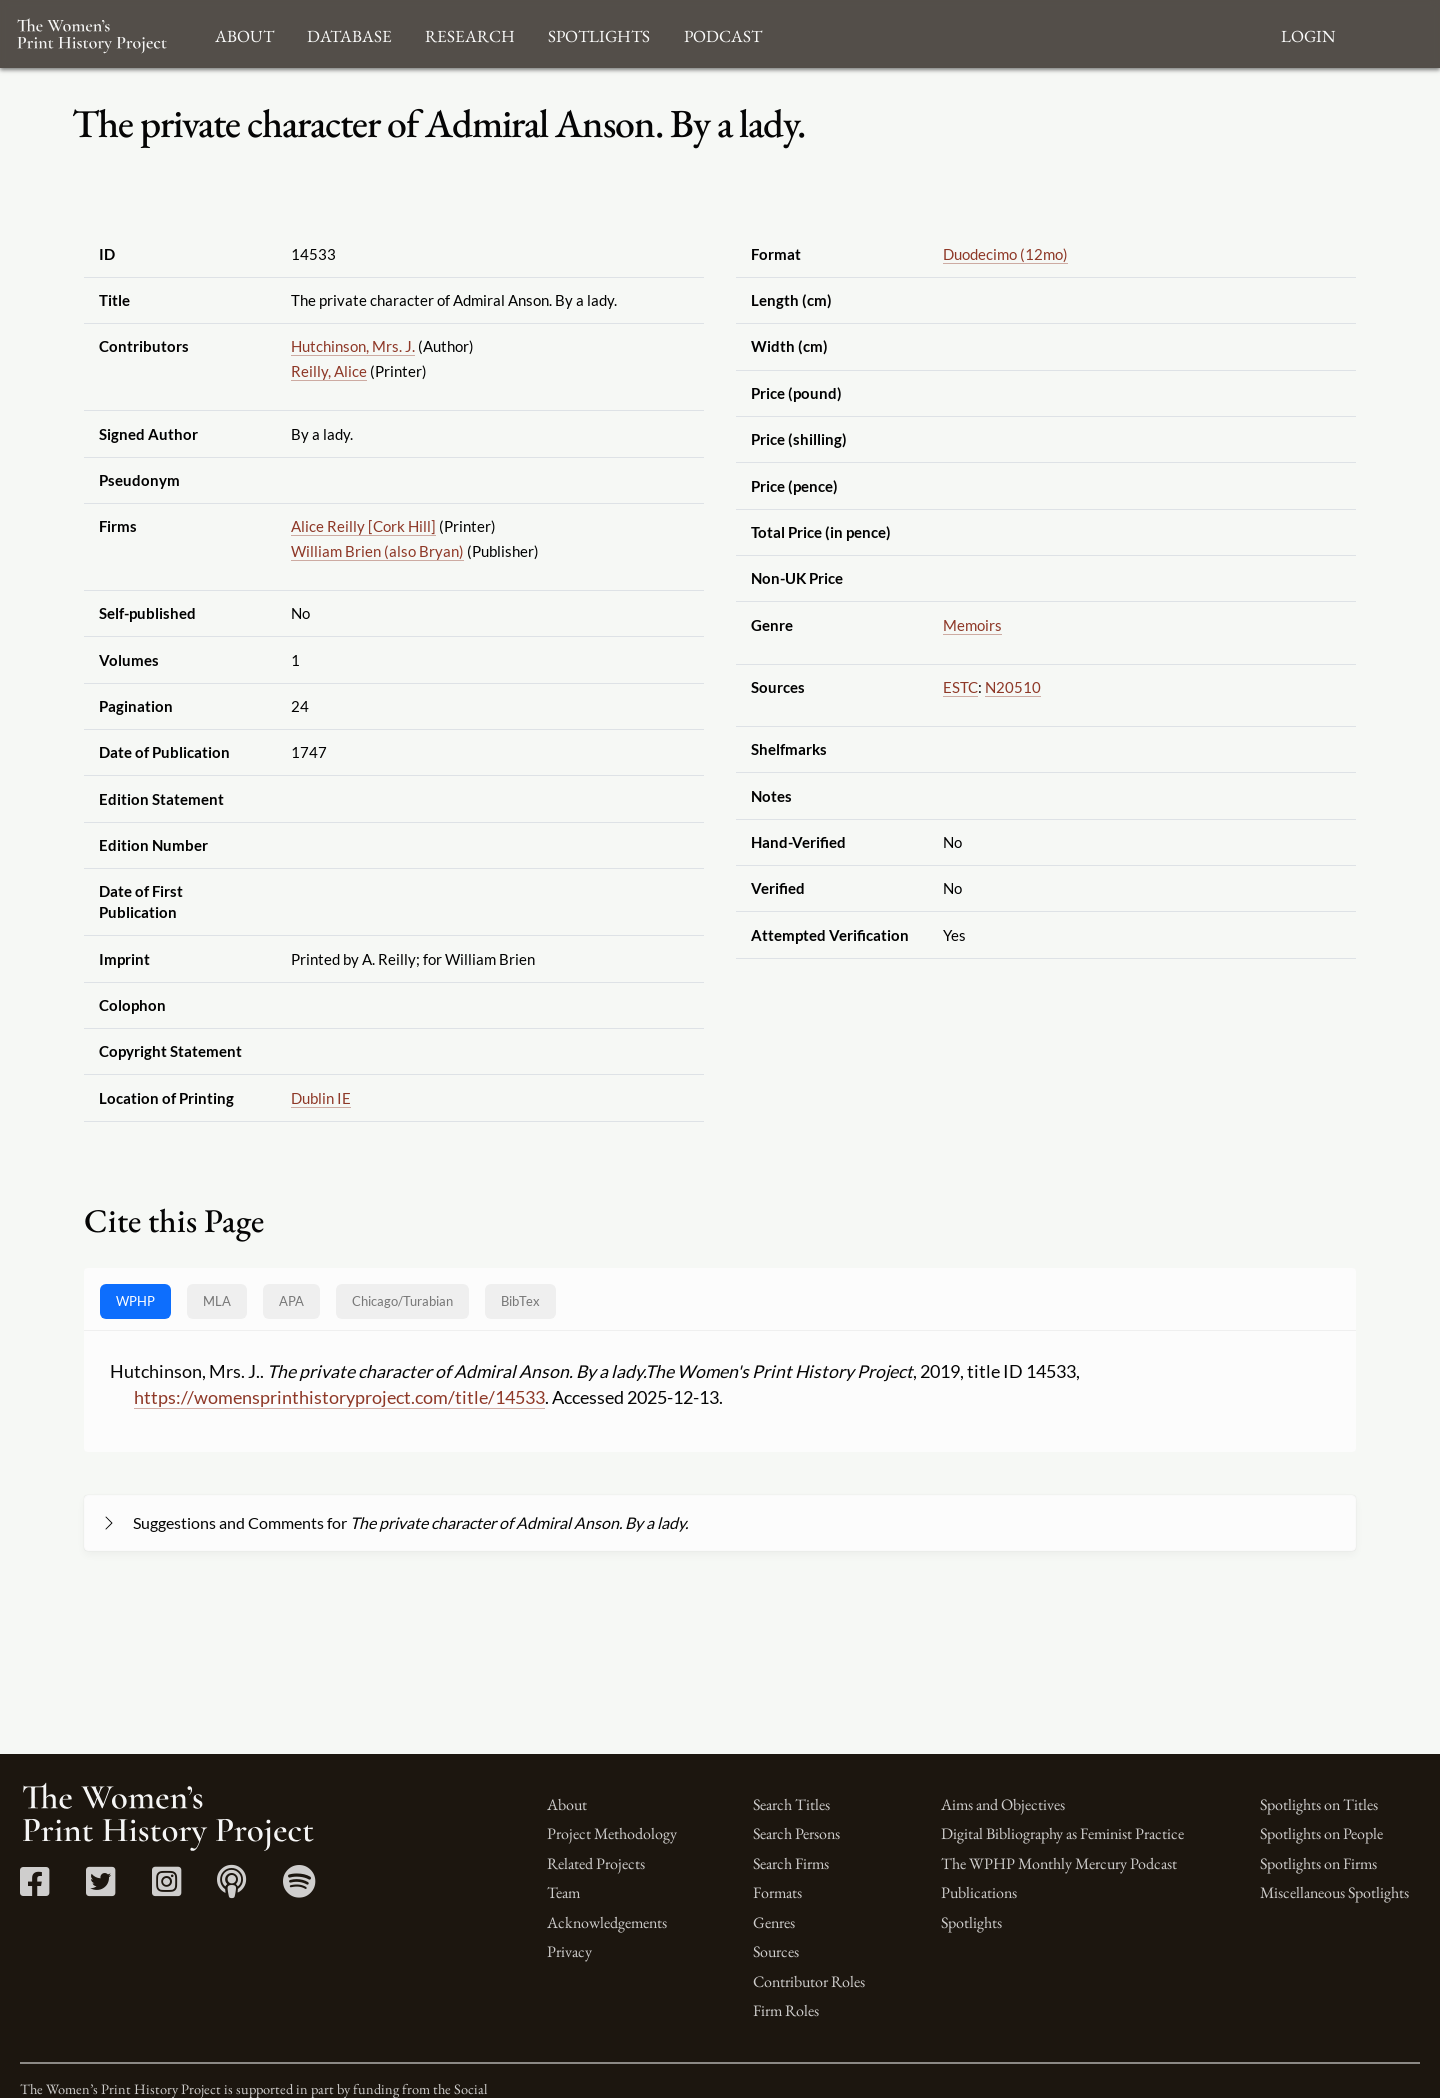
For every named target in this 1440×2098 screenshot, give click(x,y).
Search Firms (791, 1863)
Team (563, 1892)
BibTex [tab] (520, 1301)
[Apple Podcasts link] (231, 1888)
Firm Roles (786, 2010)
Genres (774, 1922)
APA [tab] (291, 1301)
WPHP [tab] (135, 1301)
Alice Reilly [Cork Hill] (363, 526)
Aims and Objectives (1003, 1804)
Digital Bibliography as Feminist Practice (1062, 1833)
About (567, 1804)
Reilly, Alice (329, 371)
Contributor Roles (809, 1981)
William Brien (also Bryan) (377, 551)
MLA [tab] (217, 1301)
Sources (776, 1951)
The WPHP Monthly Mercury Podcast (1059, 1863)
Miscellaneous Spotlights (1334, 1892)
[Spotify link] (299, 1888)
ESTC (960, 687)
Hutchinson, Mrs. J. (353, 346)
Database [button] (349, 33)
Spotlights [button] (599, 33)
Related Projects (596, 1863)
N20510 (1013, 687)
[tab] (402, 1301)
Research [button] (470, 33)
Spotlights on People (1321, 1833)
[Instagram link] (166, 1888)
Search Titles (791, 1804)
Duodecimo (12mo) (1005, 254)
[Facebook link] (34, 1888)
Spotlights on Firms (1318, 1863)
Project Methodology (612, 1833)
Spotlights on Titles (1319, 1804)
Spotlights (971, 1922)
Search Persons (796, 1833)
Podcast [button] (723, 33)
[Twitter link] (100, 1888)
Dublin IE (321, 1098)
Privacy (569, 1951)
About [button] (244, 33)
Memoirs (972, 625)
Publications (979, 1892)
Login (1308, 33)
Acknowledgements (607, 1922)
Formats (777, 1892)
